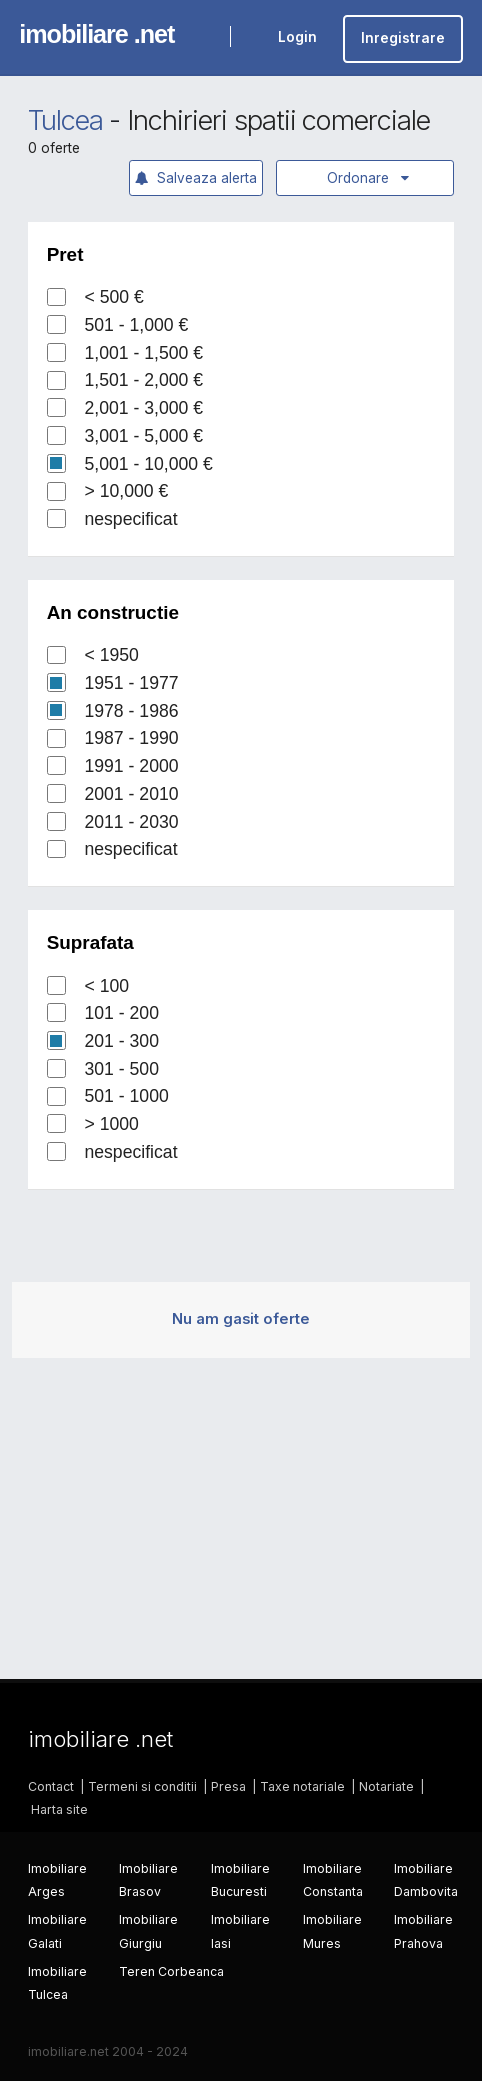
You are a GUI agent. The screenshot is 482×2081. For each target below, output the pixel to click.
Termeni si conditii (142, 1786)
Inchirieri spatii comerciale (278, 120)
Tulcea (65, 120)
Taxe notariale (302, 1786)
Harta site (59, 1809)
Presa (228, 1786)
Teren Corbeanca (171, 1971)
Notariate (386, 1786)
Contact (51, 1786)
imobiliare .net (96, 34)
